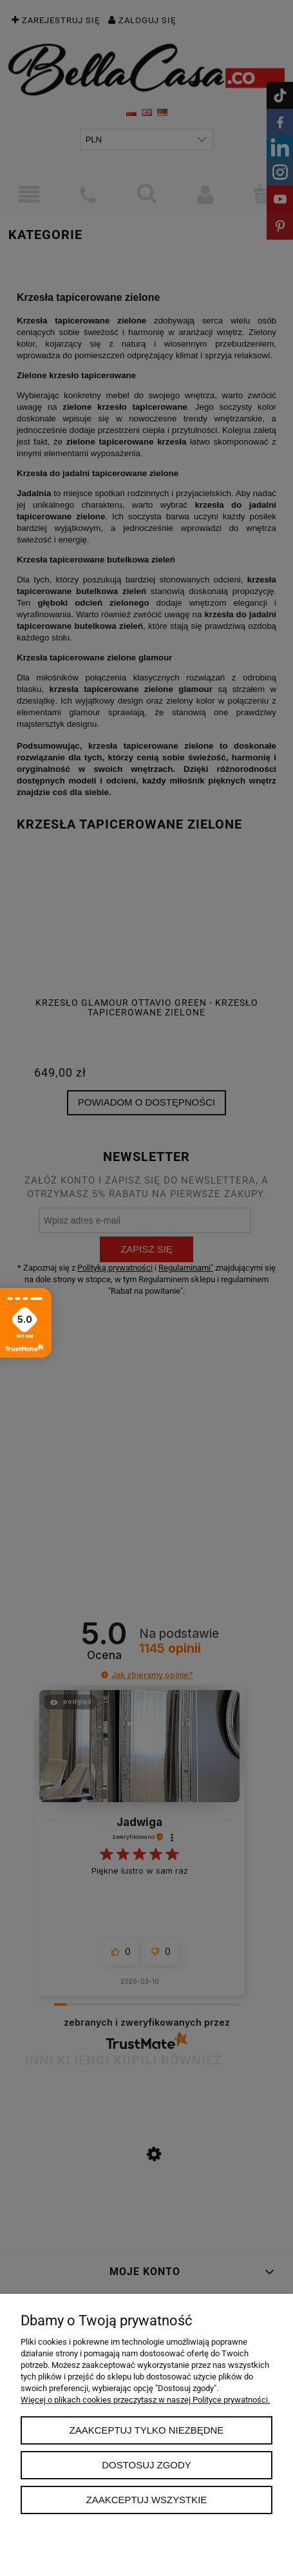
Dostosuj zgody (146, 2464)
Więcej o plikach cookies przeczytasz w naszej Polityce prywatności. (145, 2400)
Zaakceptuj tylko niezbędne (147, 2430)
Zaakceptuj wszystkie (146, 2499)
